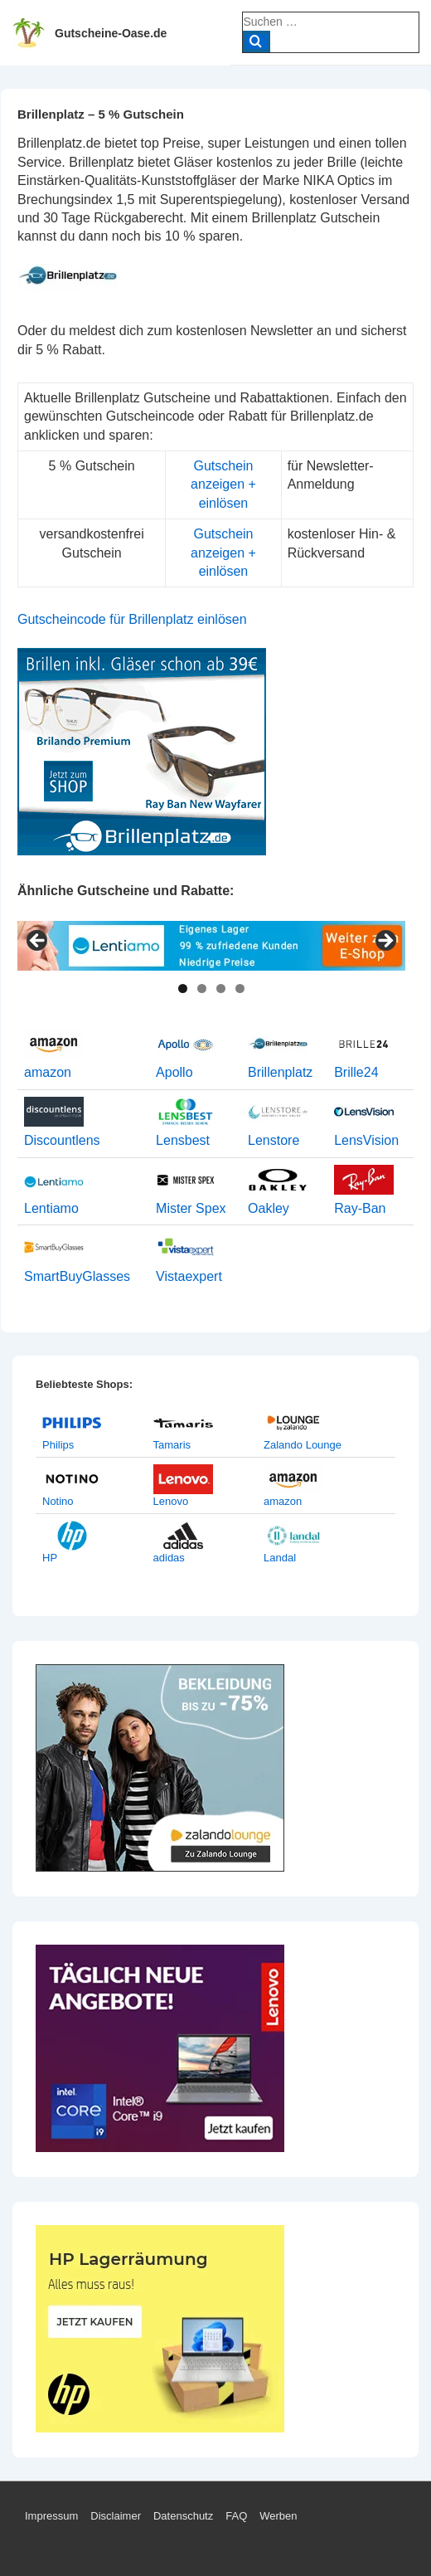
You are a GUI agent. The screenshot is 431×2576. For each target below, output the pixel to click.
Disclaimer (115, 2516)
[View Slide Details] (211, 946)
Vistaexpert (189, 1276)
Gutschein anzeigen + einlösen (223, 484)
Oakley (268, 1208)
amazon (47, 1072)
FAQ (236, 2516)
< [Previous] (38, 941)
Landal (280, 1557)
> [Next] (384, 941)
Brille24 (356, 1072)
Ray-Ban (359, 1208)
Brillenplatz (280, 1072)
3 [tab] (220, 988)
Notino (58, 1501)
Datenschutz (183, 2516)
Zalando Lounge (302, 1445)
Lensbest (183, 1140)
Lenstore (273, 1140)
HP (49, 1557)
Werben (278, 2516)
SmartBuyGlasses (77, 1276)
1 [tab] (182, 988)
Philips (58, 1445)
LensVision (366, 1140)
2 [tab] (201, 988)
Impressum (51, 2516)
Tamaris (172, 1445)
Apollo (174, 1072)
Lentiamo (51, 1208)
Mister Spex (190, 1208)
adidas (169, 1557)
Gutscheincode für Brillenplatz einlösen (132, 619)
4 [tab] (240, 988)
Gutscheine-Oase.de (111, 33)
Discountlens (62, 1140)
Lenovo (171, 1501)
